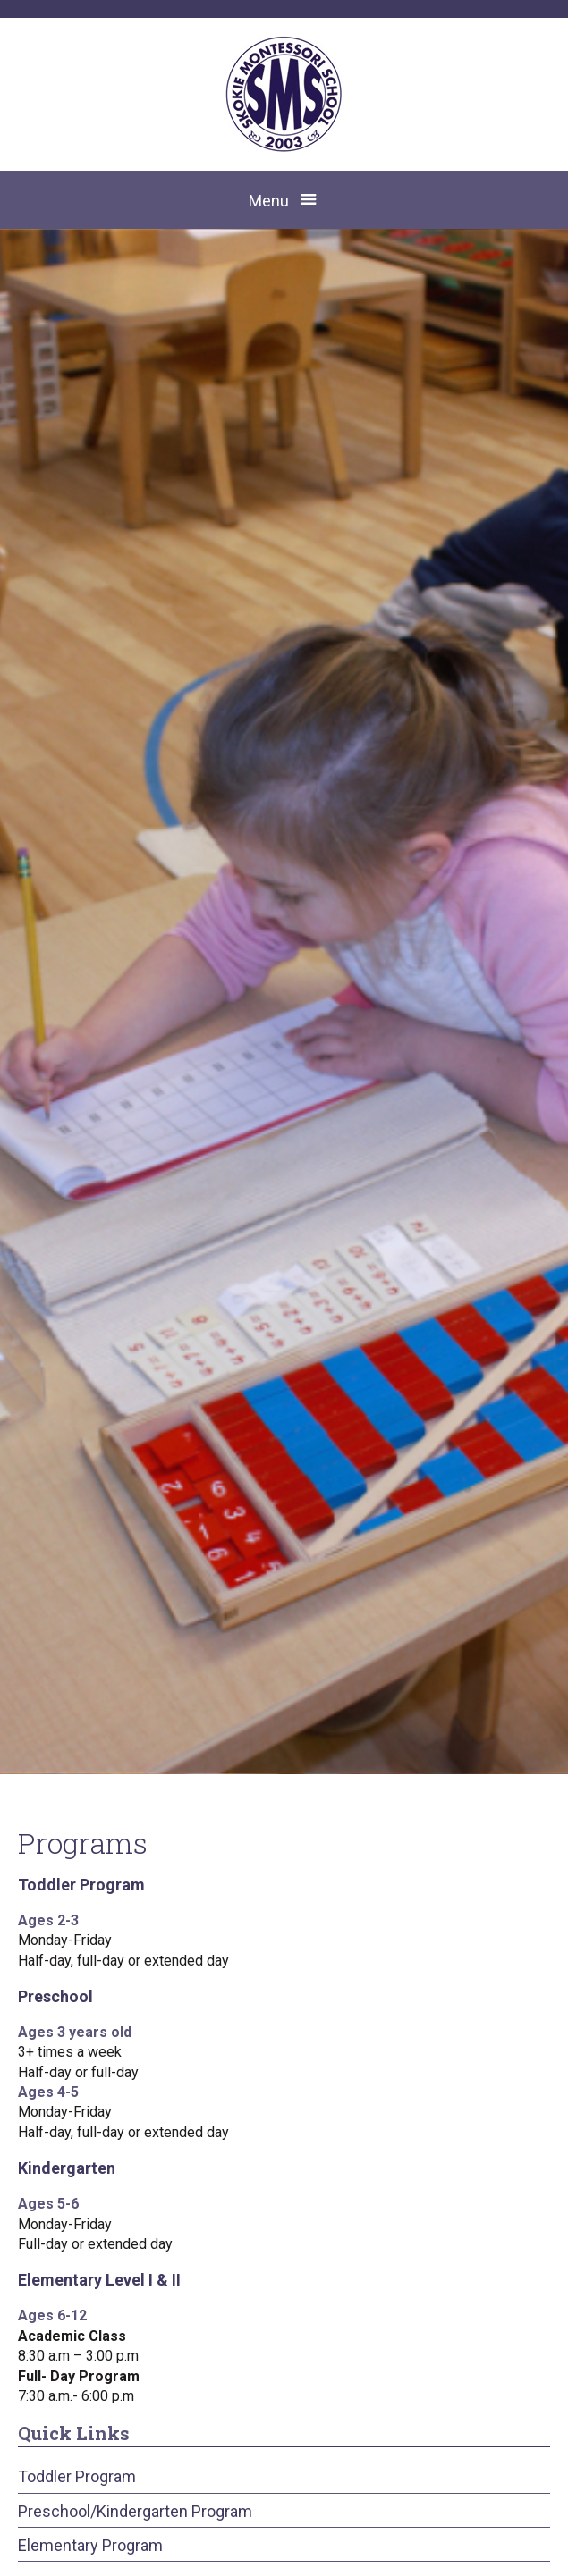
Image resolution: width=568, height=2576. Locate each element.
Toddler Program (77, 2476)
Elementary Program (90, 2545)
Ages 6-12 (52, 2315)
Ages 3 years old (74, 2032)
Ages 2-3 (48, 1920)
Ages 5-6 (48, 2203)
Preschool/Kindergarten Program (135, 2511)
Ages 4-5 (48, 2092)
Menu (269, 200)
